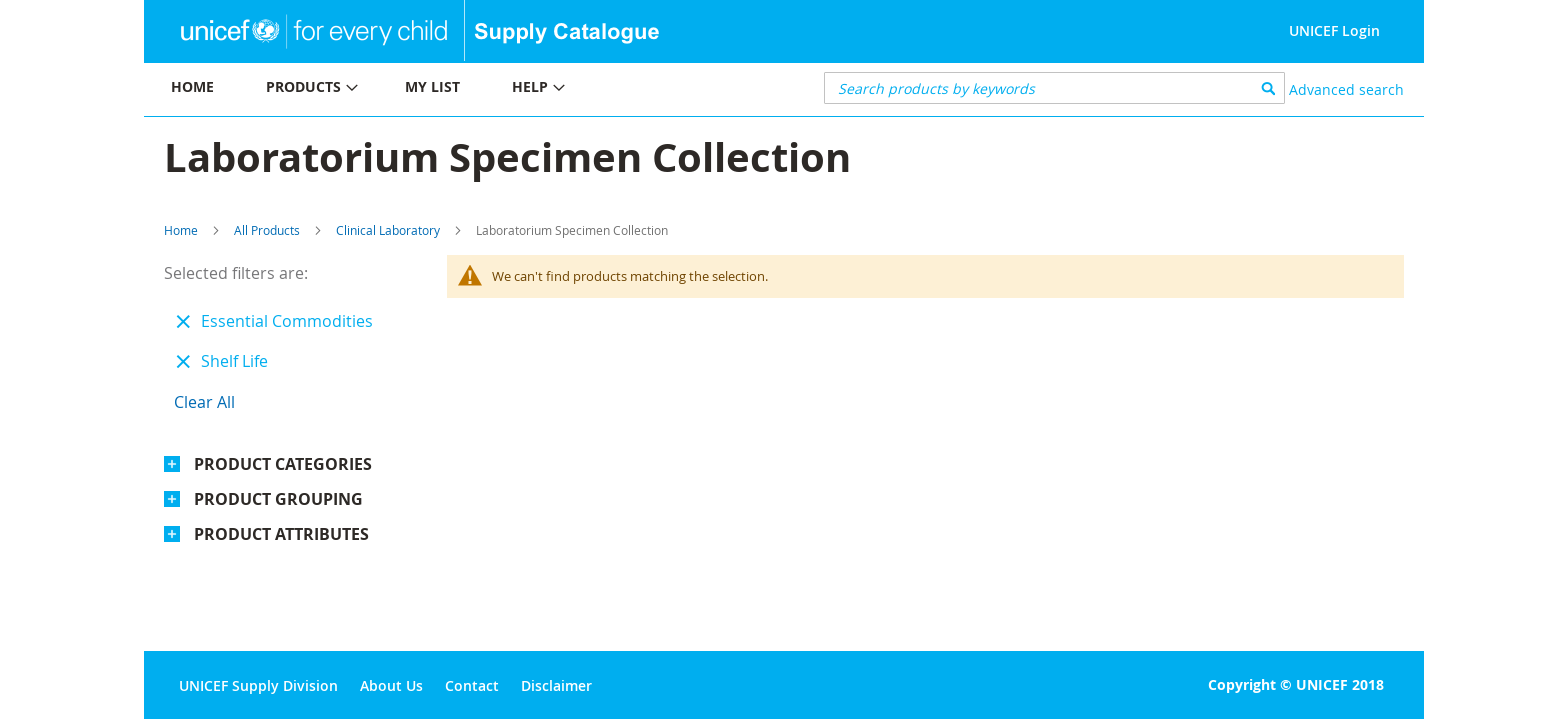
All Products (267, 230)
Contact (472, 685)
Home (181, 230)
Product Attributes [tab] (281, 534)
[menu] (464, 89)
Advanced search (1346, 89)
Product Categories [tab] (283, 464)
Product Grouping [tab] (278, 499)
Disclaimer (556, 685)
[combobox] (1054, 88)
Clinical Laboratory (388, 230)
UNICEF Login (1334, 30)
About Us (391, 685)
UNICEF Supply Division (258, 685)
